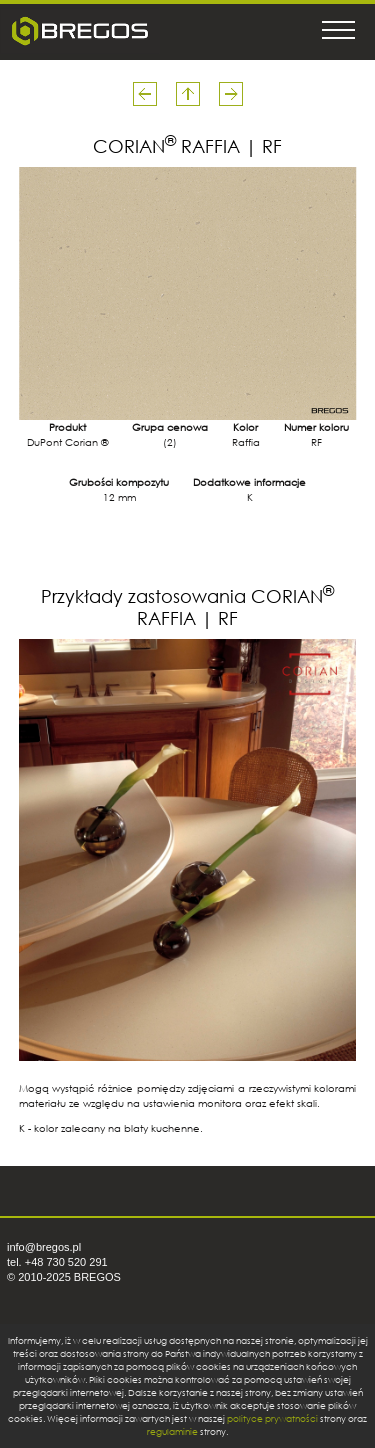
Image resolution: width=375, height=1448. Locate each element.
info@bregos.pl (44, 1247)
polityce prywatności (272, 1418)
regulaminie (172, 1431)
